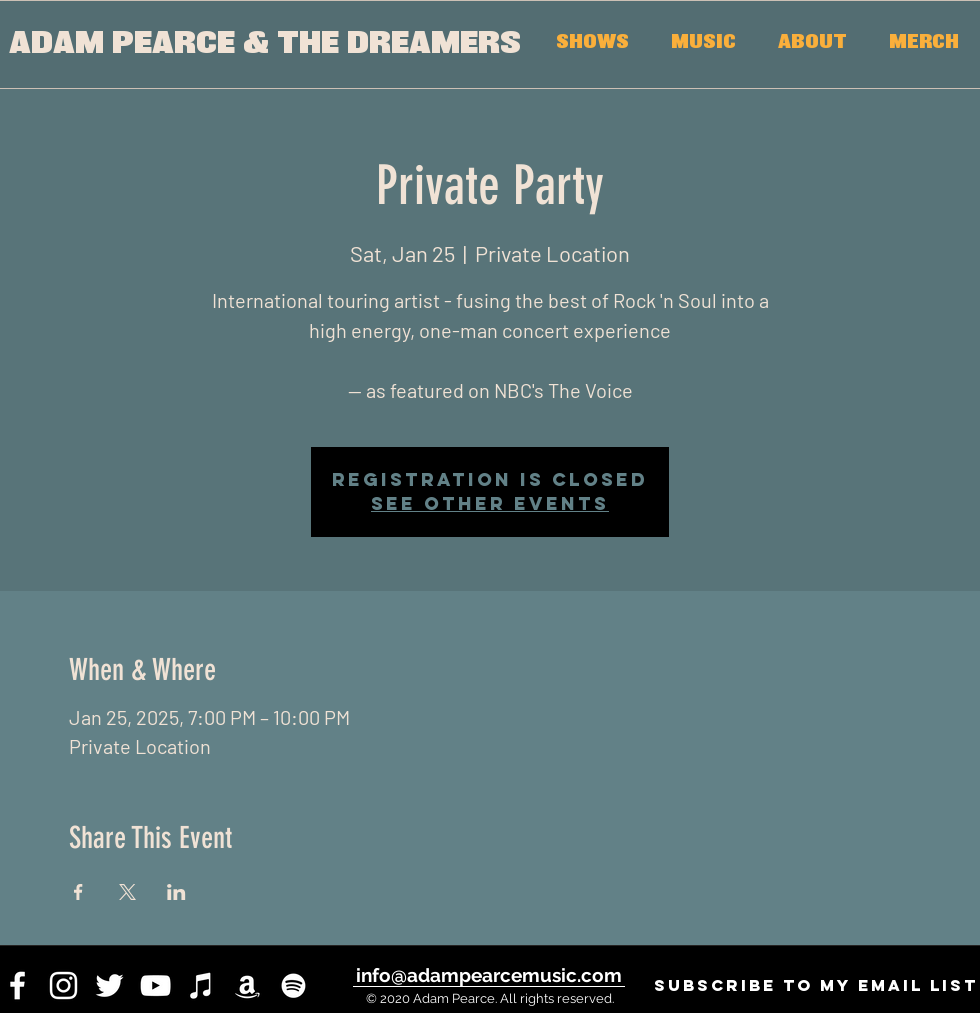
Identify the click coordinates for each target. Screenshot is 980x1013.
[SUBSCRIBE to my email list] (815, 985)
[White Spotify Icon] (293, 985)
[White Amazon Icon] (247, 985)
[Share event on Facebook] (78, 892)
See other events (490, 503)
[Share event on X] (127, 892)
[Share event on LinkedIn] (176, 892)
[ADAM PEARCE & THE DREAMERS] (264, 44)
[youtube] (155, 985)
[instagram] (63, 985)
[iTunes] (201, 985)
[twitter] (109, 985)
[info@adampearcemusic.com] (488, 975)
